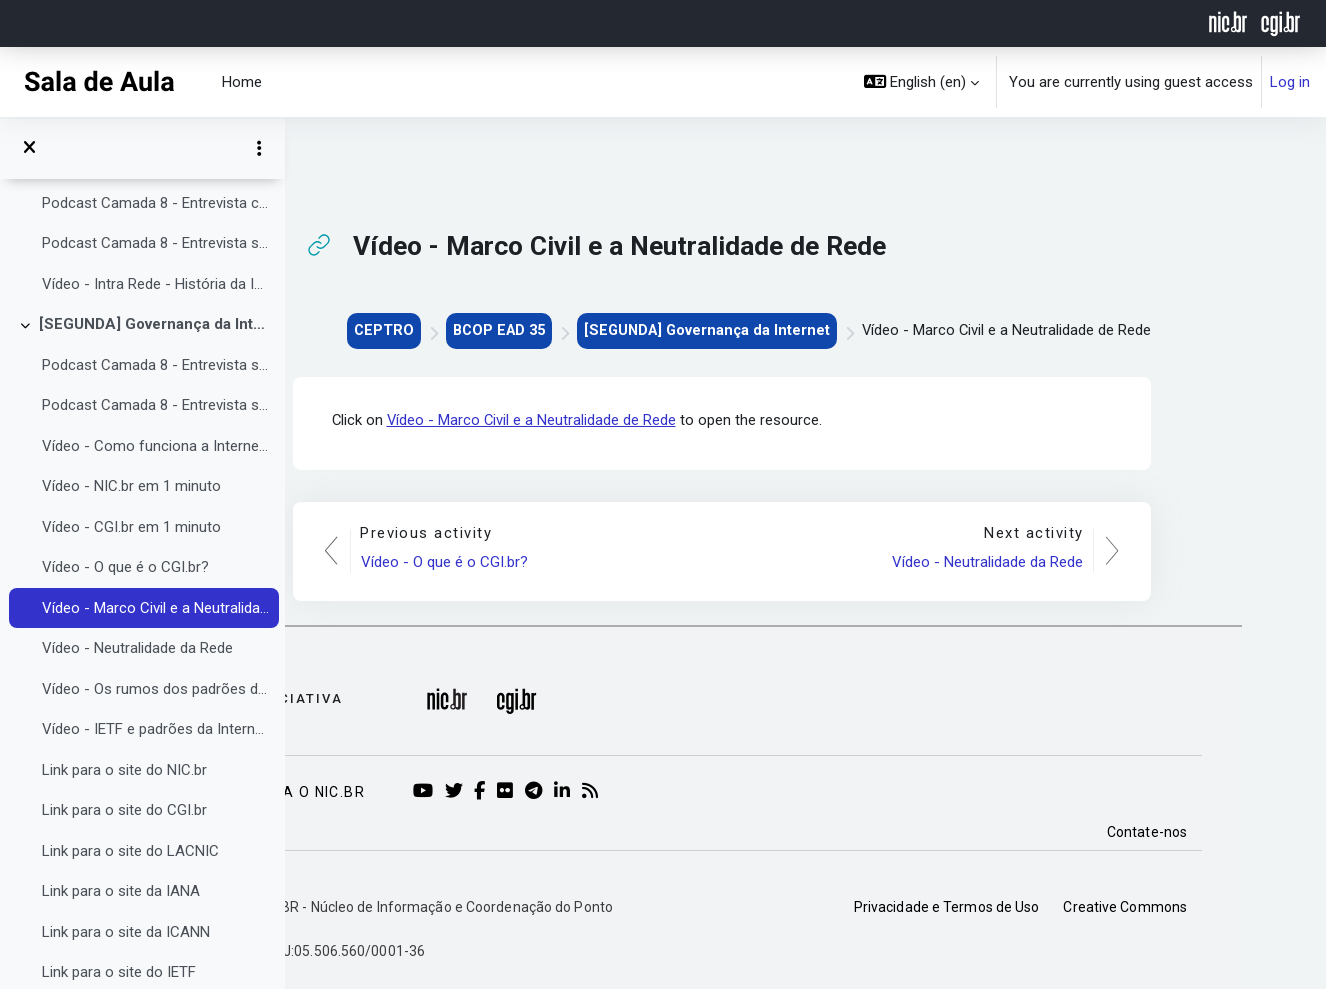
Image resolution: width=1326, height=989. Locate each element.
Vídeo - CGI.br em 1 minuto (131, 527)
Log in (1290, 82)
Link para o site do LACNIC (130, 851)
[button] (922, 82)
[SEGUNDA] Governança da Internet (154, 324)
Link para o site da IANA (121, 891)
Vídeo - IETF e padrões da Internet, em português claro (155, 729)
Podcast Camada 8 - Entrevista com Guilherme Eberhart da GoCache (155, 203)
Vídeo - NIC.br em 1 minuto (131, 486)
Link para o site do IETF (119, 972)
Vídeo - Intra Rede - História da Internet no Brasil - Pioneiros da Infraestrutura (155, 284)
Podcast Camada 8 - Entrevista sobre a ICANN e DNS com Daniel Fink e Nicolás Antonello (155, 405)
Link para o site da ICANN (126, 932)
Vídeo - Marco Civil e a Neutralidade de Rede (155, 608)
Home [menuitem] (242, 82)
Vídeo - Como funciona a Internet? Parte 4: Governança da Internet (155, 446)
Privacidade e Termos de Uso (1031, 907)
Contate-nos (1231, 832)
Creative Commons (1209, 907)
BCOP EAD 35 (572, 330)
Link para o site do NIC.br (124, 770)
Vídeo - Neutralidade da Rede (137, 648)
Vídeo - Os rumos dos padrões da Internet (155, 689)
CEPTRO (453, 330)
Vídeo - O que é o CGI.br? (125, 567)
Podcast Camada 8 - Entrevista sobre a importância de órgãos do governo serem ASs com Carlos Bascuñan (155, 365)
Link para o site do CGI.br (124, 810)
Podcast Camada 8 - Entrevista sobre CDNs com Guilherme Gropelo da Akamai (155, 243)
